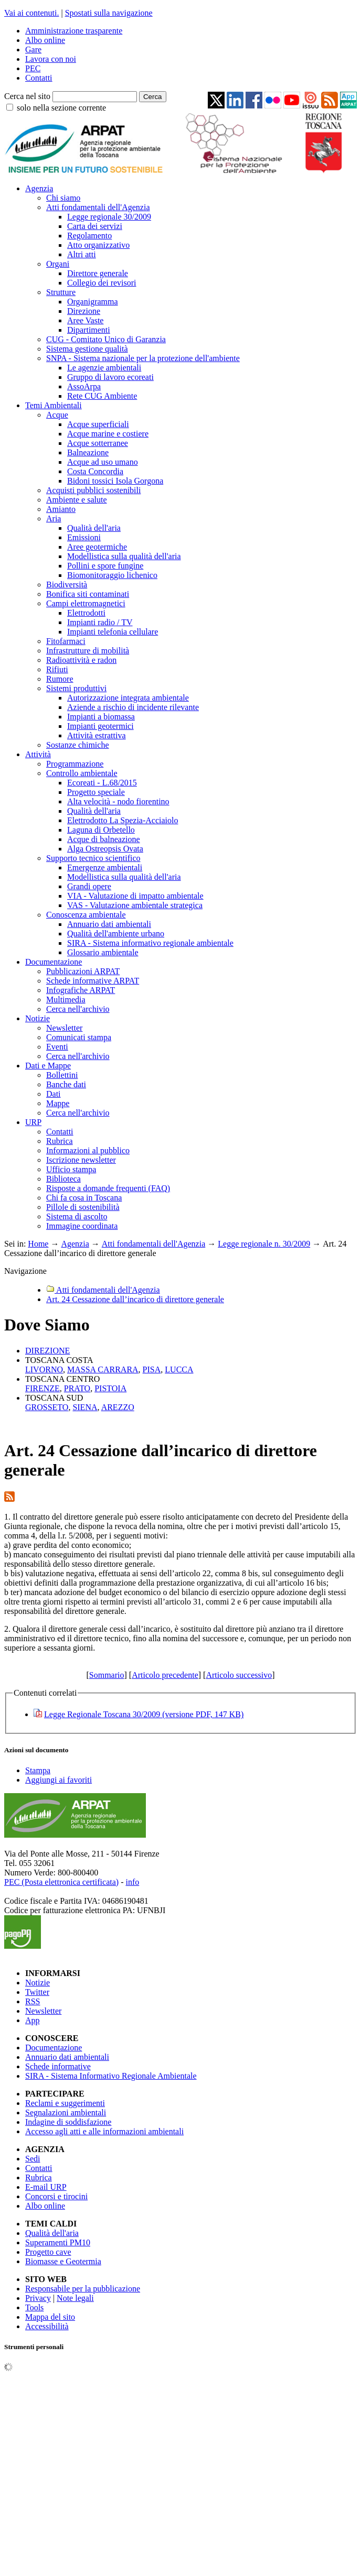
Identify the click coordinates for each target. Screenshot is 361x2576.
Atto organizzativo (98, 245)
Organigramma (92, 301)
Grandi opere (89, 886)
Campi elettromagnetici (85, 603)
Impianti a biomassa (101, 716)
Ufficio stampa (71, 1169)
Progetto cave (48, 2251)
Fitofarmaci (66, 641)
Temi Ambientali (53, 405)
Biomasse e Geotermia (63, 2261)
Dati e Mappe (48, 1065)
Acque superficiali (98, 424)
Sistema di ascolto (76, 1216)
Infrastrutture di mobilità (87, 650)
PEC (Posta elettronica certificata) (61, 1882)
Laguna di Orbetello (101, 829)
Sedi (32, 2158)
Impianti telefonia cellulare (112, 631)
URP (33, 1122)
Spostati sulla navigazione (109, 12)
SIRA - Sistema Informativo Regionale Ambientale (111, 2075)
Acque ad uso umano (102, 461)
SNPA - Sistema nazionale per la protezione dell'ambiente (143, 358)
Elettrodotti (86, 612)
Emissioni (84, 537)
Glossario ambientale (103, 952)
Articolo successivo (239, 1675)
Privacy (38, 2298)
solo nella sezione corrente (61, 107)
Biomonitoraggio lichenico (112, 575)
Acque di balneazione (103, 839)
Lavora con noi (50, 58)
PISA (152, 1369)
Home (38, 1243)
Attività (38, 754)
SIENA (84, 1407)
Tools (34, 2307)
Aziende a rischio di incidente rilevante (133, 707)
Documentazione (53, 961)
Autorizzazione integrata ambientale (128, 697)
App (32, 2020)
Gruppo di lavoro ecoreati (110, 377)
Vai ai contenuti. (31, 12)
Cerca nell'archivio (78, 1009)
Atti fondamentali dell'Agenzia (98, 207)
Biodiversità (66, 584)
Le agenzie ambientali (104, 367)
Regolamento (89, 235)
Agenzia (39, 188)
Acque (57, 414)
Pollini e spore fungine (105, 565)
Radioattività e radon (81, 660)
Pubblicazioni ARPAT (83, 971)
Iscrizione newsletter (81, 1159)
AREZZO (117, 1407)
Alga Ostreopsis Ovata (105, 848)
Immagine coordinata (82, 1225)
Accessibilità (47, 2326)
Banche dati (66, 1084)
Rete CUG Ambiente (102, 395)
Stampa (37, 1770)
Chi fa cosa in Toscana (84, 1197)
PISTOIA (110, 1388)
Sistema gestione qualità (87, 348)
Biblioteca (63, 1178)
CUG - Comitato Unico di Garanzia (106, 339)
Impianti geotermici (100, 726)
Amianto (61, 509)
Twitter (37, 1992)
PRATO (77, 1388)
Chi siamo (63, 197)
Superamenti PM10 (57, 2242)
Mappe (57, 1103)
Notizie (37, 1018)
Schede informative (58, 2066)
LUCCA (179, 1369)
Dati (53, 1093)
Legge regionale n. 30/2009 (264, 1243)
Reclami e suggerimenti (65, 2103)
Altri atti (81, 254)
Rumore (59, 678)
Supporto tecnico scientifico (93, 858)
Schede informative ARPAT (92, 980)
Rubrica (59, 1141)
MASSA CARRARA (103, 1369)
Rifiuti (57, 669)
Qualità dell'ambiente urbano (115, 933)
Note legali (75, 2298)
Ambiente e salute (76, 499)
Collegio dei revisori (101, 282)
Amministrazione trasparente (73, 30)
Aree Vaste (85, 320)
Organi (57, 263)
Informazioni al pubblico (88, 1150)
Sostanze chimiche (77, 744)
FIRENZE (42, 1388)
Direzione (83, 311)
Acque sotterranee (97, 443)
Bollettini (62, 1075)
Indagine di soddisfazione (68, 2121)
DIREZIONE (47, 1350)
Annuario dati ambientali (109, 924)
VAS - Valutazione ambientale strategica (135, 905)
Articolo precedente (165, 1675)
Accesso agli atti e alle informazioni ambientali (104, 2131)
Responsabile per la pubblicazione (82, 2288)
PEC (32, 68)
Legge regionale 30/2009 (109, 216)
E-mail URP (46, 2186)
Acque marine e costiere (107, 433)
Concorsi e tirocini (56, 2196)
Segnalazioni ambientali (65, 2112)
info (132, 1882)
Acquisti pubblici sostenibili (93, 490)
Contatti (38, 77)
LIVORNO (44, 1369)
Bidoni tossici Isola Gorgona (115, 480)
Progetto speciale (96, 792)
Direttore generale (97, 273)
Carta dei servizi (94, 226)
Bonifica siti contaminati (87, 594)
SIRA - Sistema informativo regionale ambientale (150, 942)
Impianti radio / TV (100, 622)
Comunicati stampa (78, 1037)
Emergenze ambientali (104, 867)
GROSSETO (46, 1407)
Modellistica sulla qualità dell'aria (124, 556)
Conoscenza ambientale (86, 914)
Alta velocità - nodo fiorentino (118, 801)
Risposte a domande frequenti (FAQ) (108, 1188)
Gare (33, 49)
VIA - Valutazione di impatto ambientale (135, 895)
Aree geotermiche (97, 546)
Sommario (106, 1675)
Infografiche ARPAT (80, 990)
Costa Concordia (95, 471)
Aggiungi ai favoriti (58, 1779)
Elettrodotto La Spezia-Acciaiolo (122, 820)
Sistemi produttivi (76, 688)
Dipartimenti (88, 329)
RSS (32, 2001)
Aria (53, 518)
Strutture (61, 292)
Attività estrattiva (96, 735)
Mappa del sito (50, 2316)
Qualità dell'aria (94, 527)
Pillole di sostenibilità (83, 1207)
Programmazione (74, 763)
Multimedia (66, 999)
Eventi (57, 1046)
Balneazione (88, 452)
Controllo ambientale (82, 773)
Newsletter (64, 1027)
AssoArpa (84, 386)
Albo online (45, 40)
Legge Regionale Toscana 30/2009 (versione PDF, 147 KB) (143, 1714)
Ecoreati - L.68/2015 (102, 782)
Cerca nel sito (27, 96)
